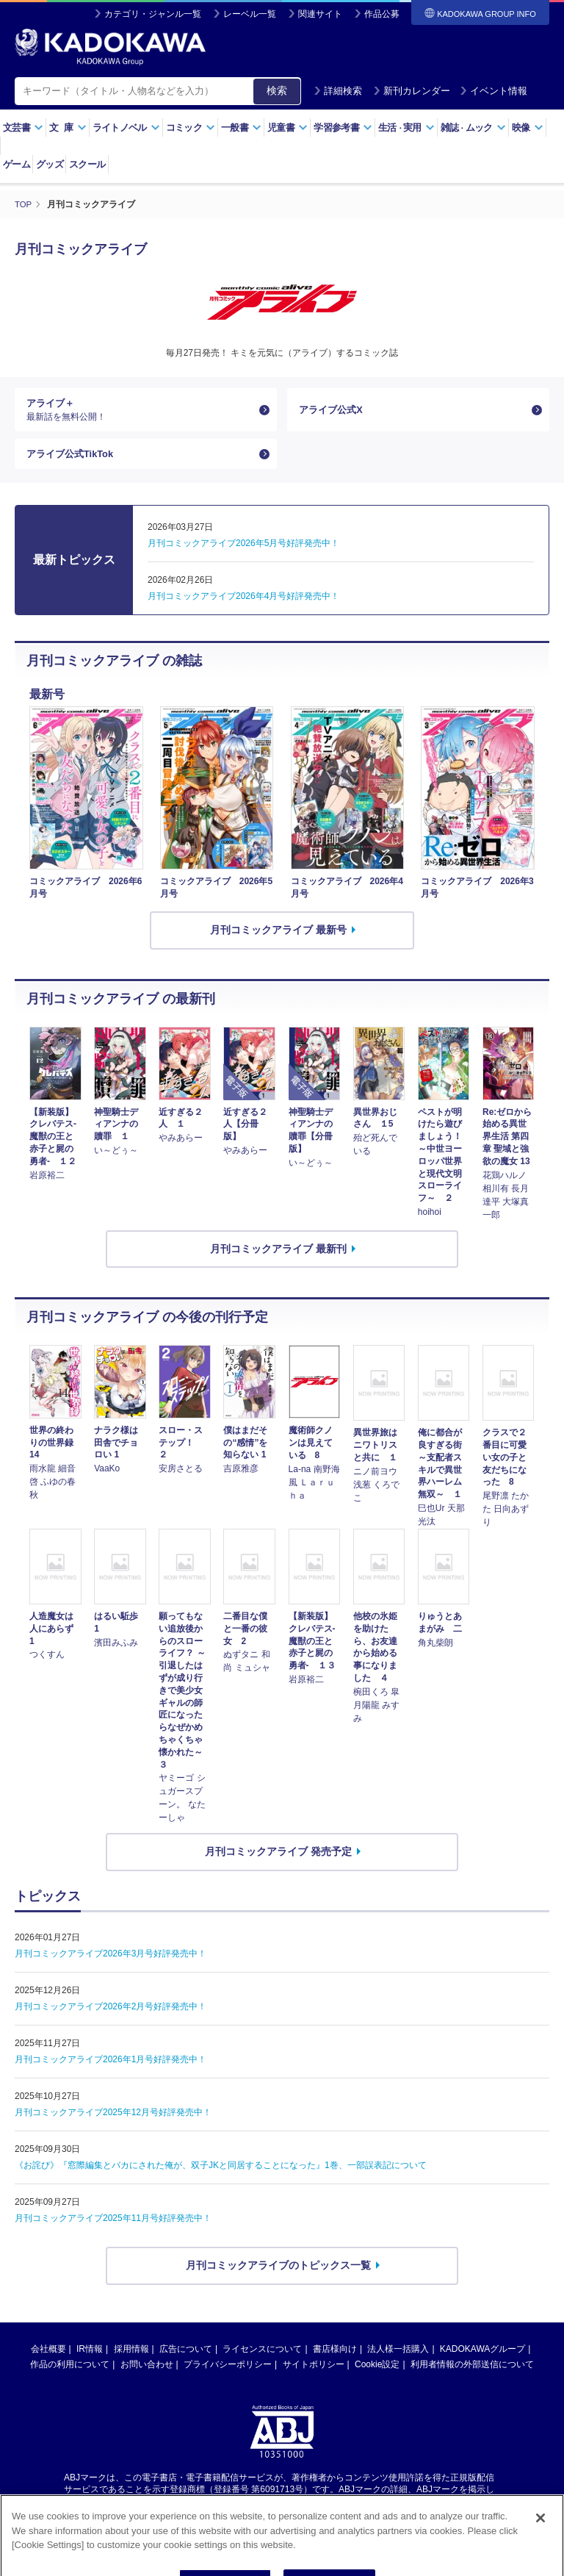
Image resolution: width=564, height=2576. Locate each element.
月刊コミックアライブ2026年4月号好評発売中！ (243, 606)
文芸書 (23, 127)
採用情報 (131, 2359)
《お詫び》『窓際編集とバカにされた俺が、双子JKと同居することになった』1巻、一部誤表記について (221, 2175)
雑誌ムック (473, 127)
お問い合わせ (146, 2374)
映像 (527, 127)
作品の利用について (69, 2374)
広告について (185, 2359)
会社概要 (48, 2359)
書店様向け (335, 2359)
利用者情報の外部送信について (472, 2374)
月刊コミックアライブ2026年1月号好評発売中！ (110, 2069)
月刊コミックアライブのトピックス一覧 (278, 2275)
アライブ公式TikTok (73, 461)
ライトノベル (126, 127)
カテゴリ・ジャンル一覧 (152, 14)
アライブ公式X (333, 411)
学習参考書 (343, 127)
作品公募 (382, 14)
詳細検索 (338, 90)
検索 (277, 90)
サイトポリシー (313, 2374)
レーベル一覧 (249, 14)
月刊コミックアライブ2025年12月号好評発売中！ (113, 2122)
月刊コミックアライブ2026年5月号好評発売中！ (243, 553)
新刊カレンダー (411, 90)
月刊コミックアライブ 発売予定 (278, 1862)
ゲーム (16, 164)
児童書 (287, 127)
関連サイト (320, 14)
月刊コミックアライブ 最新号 (278, 941)
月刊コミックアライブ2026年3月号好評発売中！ (110, 1964)
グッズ (49, 164)
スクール (87, 164)
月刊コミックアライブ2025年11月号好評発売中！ (113, 2228)
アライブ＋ (139, 412)
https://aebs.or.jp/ (229, 2512)
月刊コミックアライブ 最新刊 (278, 1259)
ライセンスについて (262, 2359)
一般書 (241, 127)
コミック (190, 127)
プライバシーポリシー (228, 2374)
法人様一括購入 (398, 2359)
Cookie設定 (377, 2374)
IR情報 (89, 2359)
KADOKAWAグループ (482, 2359)
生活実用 (406, 127)
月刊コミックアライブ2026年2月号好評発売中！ (110, 2017)
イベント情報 (493, 90)
